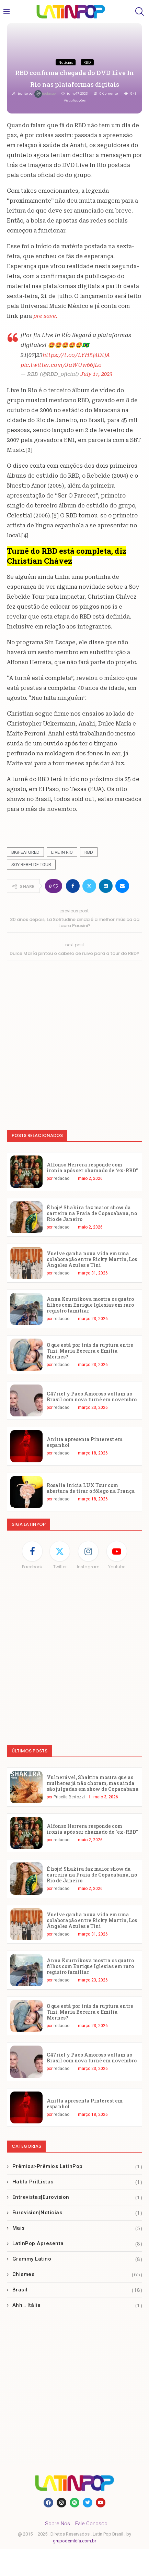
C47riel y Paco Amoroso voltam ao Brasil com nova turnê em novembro (92, 1396)
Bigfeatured (25, 852)
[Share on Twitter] (89, 886)
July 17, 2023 (96, 374)
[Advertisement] (74, 1041)
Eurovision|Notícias (77, 2212)
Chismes (77, 2274)
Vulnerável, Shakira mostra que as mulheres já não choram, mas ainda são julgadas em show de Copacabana (93, 1783)
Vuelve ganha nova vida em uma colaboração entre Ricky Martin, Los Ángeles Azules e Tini (92, 1259)
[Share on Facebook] (73, 886)
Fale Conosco (91, 2523)
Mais (77, 2228)
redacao (45, 94)
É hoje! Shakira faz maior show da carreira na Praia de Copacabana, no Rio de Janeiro (92, 1213)
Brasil (77, 2289)
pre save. (45, 316)
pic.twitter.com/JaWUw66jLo (61, 365)
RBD (88, 852)
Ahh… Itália (77, 2305)
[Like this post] (55, 886)
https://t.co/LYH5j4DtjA (76, 355)
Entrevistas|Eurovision (77, 2197)
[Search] (139, 11)
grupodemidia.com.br (74, 2540)
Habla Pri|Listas (77, 2181)
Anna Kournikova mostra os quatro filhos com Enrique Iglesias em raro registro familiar (90, 1305)
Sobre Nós (57, 2523)
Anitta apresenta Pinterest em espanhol (85, 1442)
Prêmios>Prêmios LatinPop (77, 2166)
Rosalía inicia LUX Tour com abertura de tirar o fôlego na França (91, 1488)
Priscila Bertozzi (69, 1797)
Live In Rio (62, 852)
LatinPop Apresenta (77, 2243)
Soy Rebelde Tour (31, 864)
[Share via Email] (122, 886)
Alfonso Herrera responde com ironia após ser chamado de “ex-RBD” (92, 1167)
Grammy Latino (77, 2259)
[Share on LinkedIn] (106, 886)
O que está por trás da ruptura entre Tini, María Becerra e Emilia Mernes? (90, 1351)
